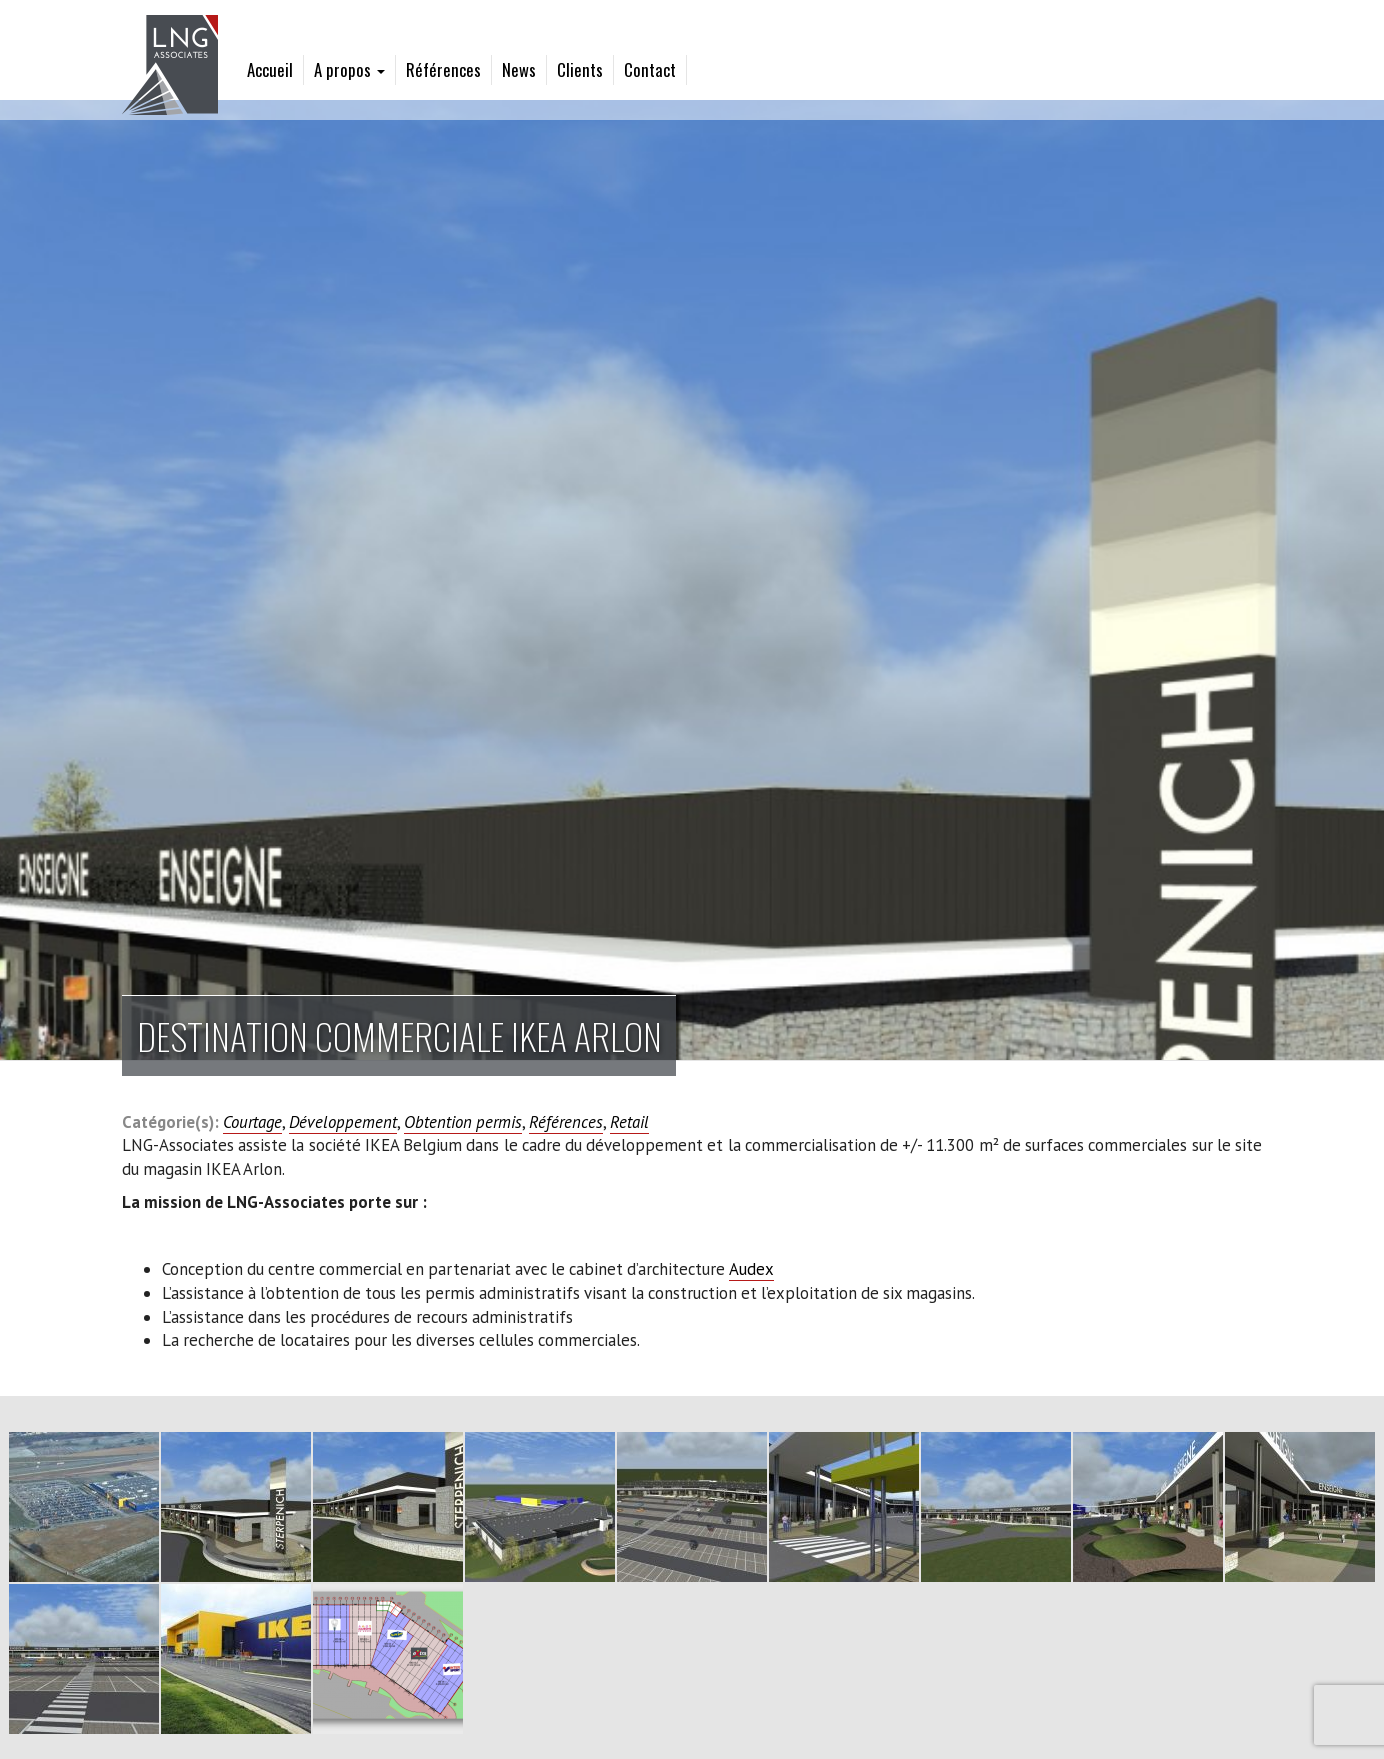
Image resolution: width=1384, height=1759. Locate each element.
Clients (580, 69)
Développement (343, 1122)
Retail (629, 1122)
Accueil (270, 69)
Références (443, 69)
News (519, 69)
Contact (650, 69)
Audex (751, 1269)
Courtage (252, 1122)
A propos (349, 69)
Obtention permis (463, 1122)
